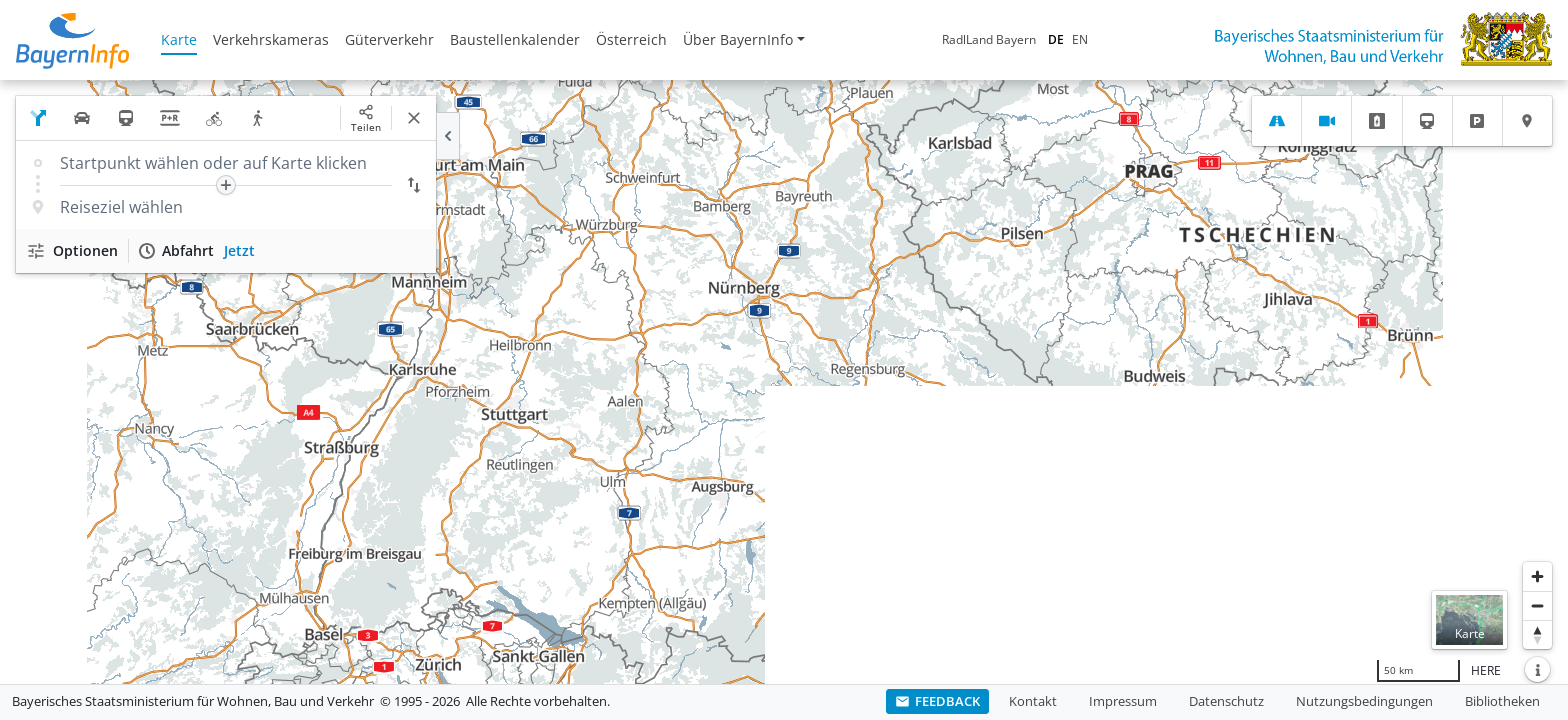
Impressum (1123, 701)
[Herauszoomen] (1537, 605)
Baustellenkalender (515, 39)
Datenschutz (1226, 701)
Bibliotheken (1502, 701)
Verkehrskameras (271, 39)
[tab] (1276, 121)
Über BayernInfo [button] (738, 39)
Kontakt (1033, 701)
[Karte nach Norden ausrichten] (1537, 634)
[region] (784, 382)
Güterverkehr (389, 39)
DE (1056, 39)
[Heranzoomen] (1537, 576)
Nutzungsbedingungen (1364, 701)
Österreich (631, 39)
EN (1080, 39)
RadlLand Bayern (989, 39)
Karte (179, 39)
